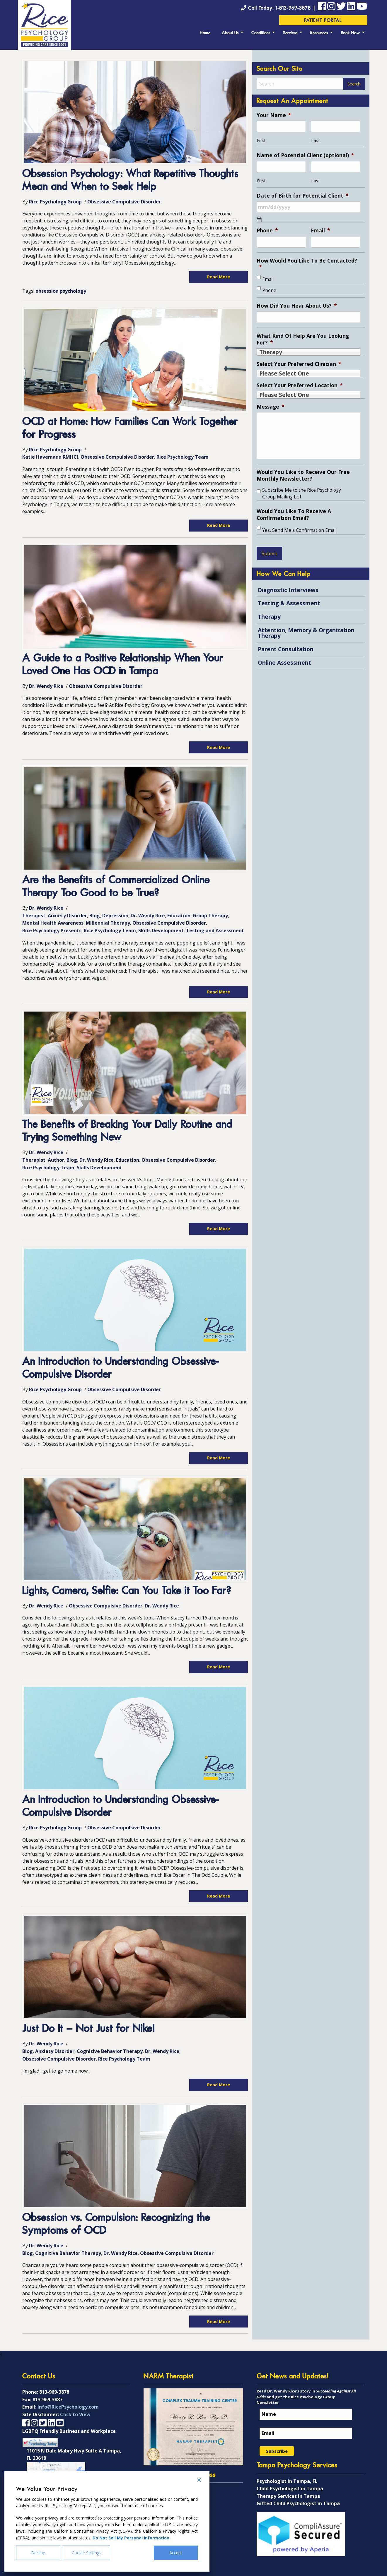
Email (320, 230)
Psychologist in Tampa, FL (287, 2470)
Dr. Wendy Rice (46, 686)
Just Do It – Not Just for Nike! (88, 2029)
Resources (319, 33)
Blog (94, 915)
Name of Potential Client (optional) (305, 155)
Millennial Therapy (108, 923)
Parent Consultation (285, 649)
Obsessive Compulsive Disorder (124, 201)
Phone (267, 230)
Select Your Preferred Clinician (299, 364)
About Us (230, 33)
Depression (115, 915)
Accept (175, 2553)
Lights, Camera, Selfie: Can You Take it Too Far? (126, 1591)
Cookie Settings (86, 2553)
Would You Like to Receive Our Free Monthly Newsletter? (303, 475)
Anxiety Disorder (67, 915)
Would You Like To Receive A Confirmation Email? (294, 514)
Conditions (260, 33)
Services (290, 33)
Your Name (274, 115)
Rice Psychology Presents (51, 930)
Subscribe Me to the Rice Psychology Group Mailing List (301, 493)
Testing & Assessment (289, 603)
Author (56, 1160)
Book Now (350, 33)
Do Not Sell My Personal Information (131, 2538)
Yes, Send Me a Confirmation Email (299, 530)
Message (270, 406)
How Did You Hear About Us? (297, 305)
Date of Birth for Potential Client (303, 195)
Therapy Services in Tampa (288, 2485)
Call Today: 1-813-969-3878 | (279, 8)
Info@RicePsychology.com (68, 2396)
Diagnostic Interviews (288, 590)
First (261, 140)
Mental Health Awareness (52, 923)
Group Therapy (210, 915)
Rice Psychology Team (182, 457)
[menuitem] (205, 32)
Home (205, 33)
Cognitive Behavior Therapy (110, 2051)
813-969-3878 (54, 2381)
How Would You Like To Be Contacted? (307, 264)
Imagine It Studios (344, 2571)
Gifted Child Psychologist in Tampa (298, 2492)
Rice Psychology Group (55, 201)
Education (178, 915)
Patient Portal (323, 20)
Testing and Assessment (215, 930)
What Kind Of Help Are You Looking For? (303, 339)
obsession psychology (60, 291)
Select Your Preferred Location (300, 385)
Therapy (269, 617)
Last (315, 140)
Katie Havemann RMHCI (50, 457)
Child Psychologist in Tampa (290, 2477)
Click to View (75, 2403)
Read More (218, 277)
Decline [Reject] (38, 2553)
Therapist (33, 915)
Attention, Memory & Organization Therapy (306, 633)
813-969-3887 (47, 2388)
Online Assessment (284, 662)
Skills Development (161, 930)
